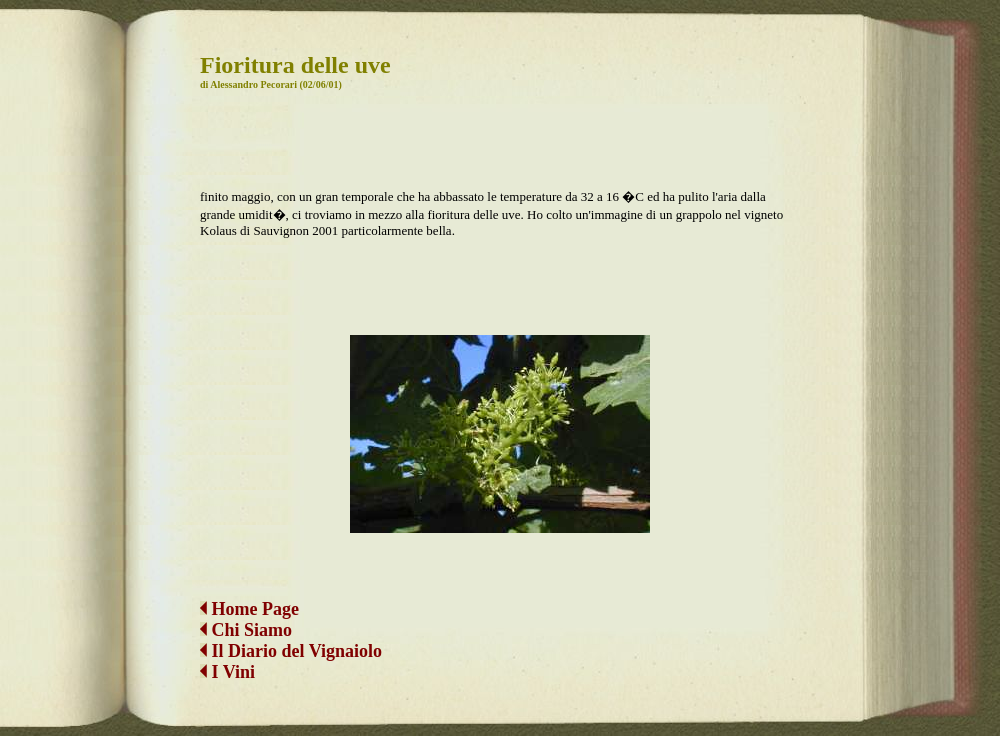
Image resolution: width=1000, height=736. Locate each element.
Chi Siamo (252, 630)
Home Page (249, 609)
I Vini (227, 672)
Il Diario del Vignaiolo (291, 651)
